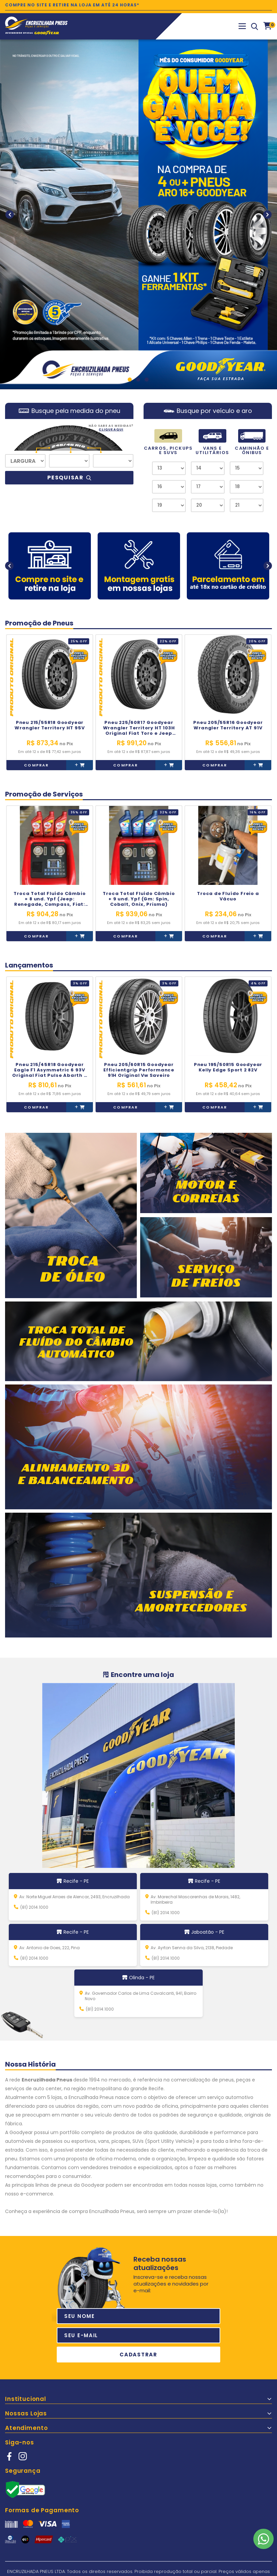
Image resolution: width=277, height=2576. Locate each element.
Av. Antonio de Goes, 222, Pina (49, 1948)
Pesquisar (69, 477)
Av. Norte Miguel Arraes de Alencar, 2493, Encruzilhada (74, 1897)
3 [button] (147, 379)
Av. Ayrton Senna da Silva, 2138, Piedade (192, 1948)
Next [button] (267, 214)
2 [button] (138, 379)
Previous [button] (9, 214)
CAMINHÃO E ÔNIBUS (252, 442)
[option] (138, 214)
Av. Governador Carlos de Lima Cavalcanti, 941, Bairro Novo (140, 1996)
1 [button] (130, 379)
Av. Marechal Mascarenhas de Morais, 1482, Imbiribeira (195, 1899)
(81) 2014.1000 (34, 1907)
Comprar (36, 765)
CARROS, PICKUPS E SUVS (168, 442)
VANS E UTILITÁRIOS (212, 442)
